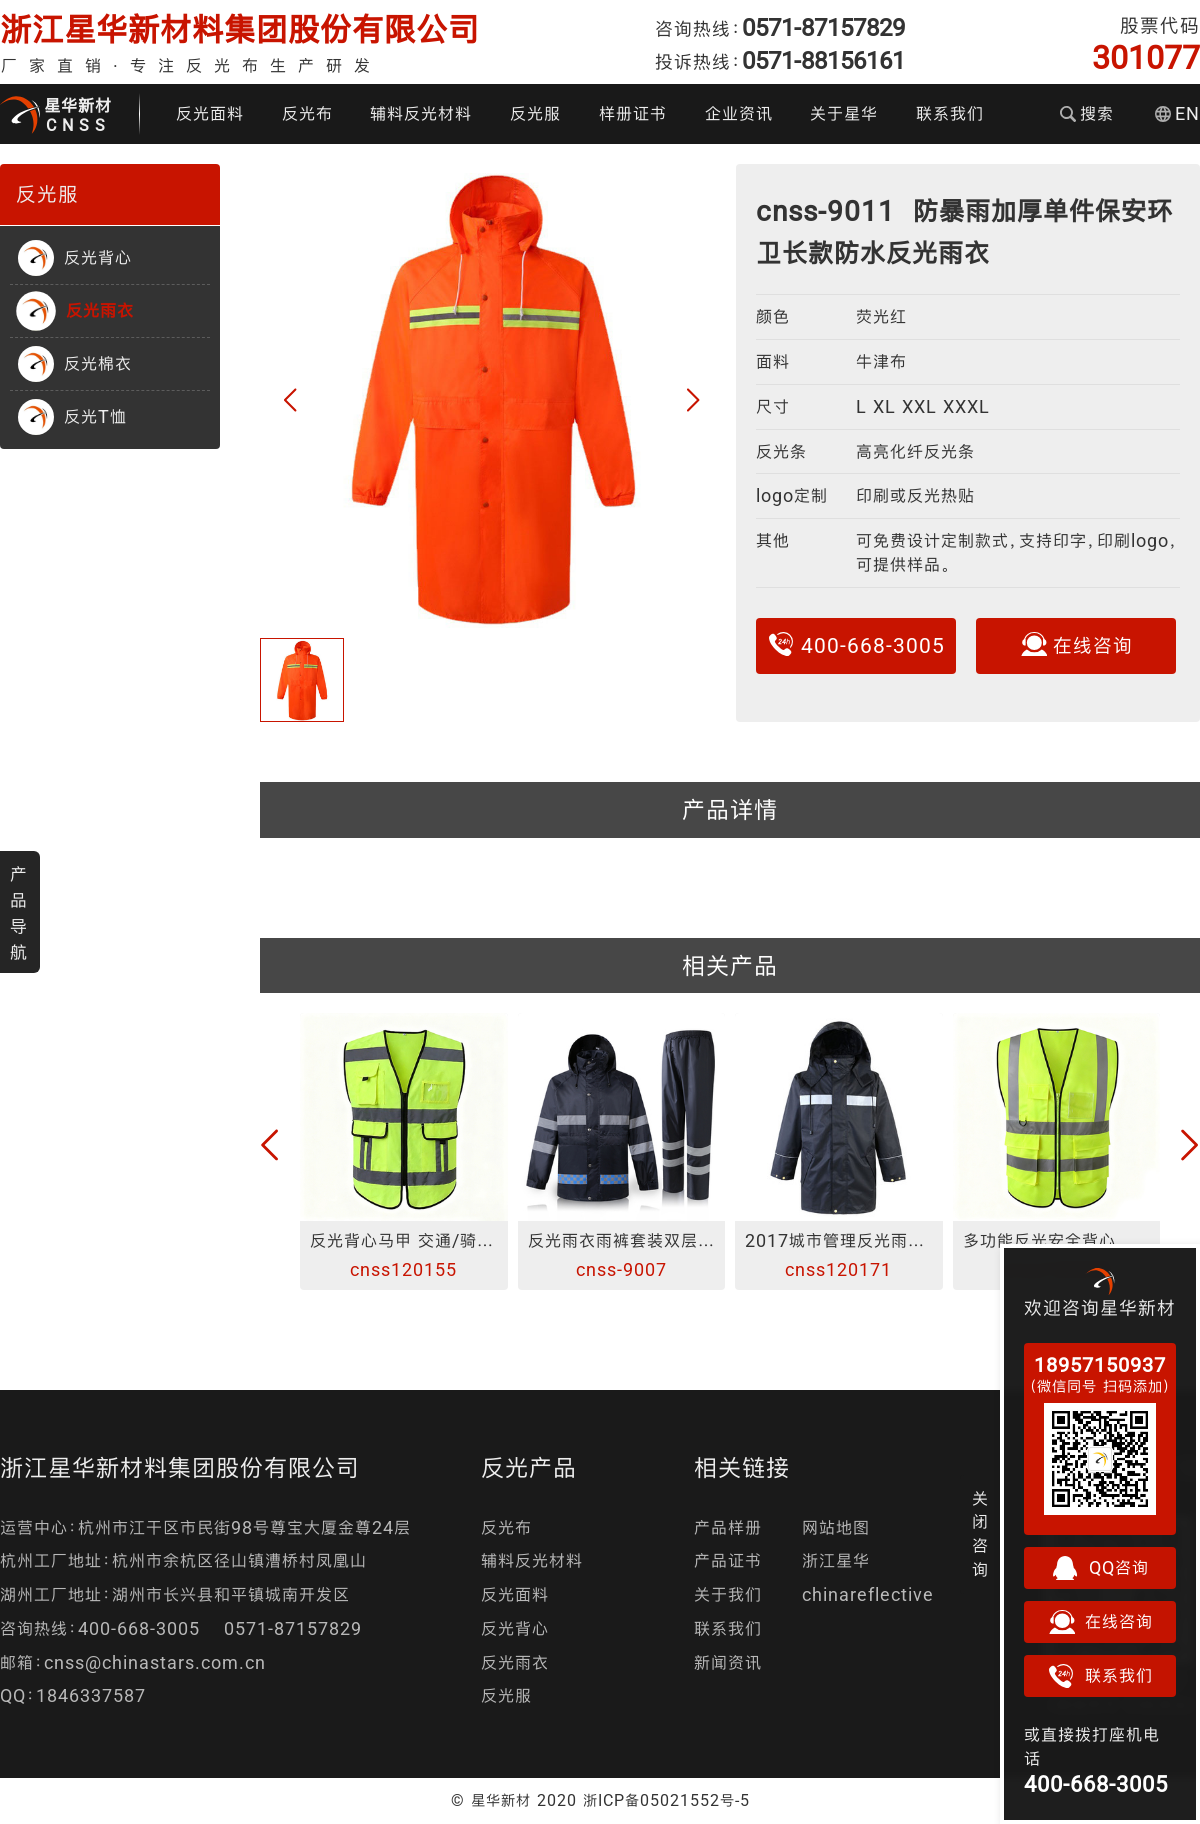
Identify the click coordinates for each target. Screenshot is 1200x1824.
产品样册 (728, 1527)
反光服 (535, 113)
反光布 (307, 113)
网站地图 (836, 1527)
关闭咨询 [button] (980, 1534)
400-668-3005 (856, 644)
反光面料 (210, 113)
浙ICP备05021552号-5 (666, 1800)
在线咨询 (1076, 644)
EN (1177, 113)
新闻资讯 (728, 1662)
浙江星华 (836, 1560)
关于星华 (844, 113)
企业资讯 (739, 113)
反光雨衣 (515, 1662)
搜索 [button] (1087, 113)
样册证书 (633, 113)
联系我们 (950, 113)
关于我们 (728, 1594)
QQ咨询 (1100, 1568)
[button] (290, 400)
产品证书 (728, 1560)
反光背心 (515, 1628)
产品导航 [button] (19, 913)
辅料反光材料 (421, 113)
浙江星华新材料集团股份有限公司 (240, 29)
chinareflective (868, 1594)
